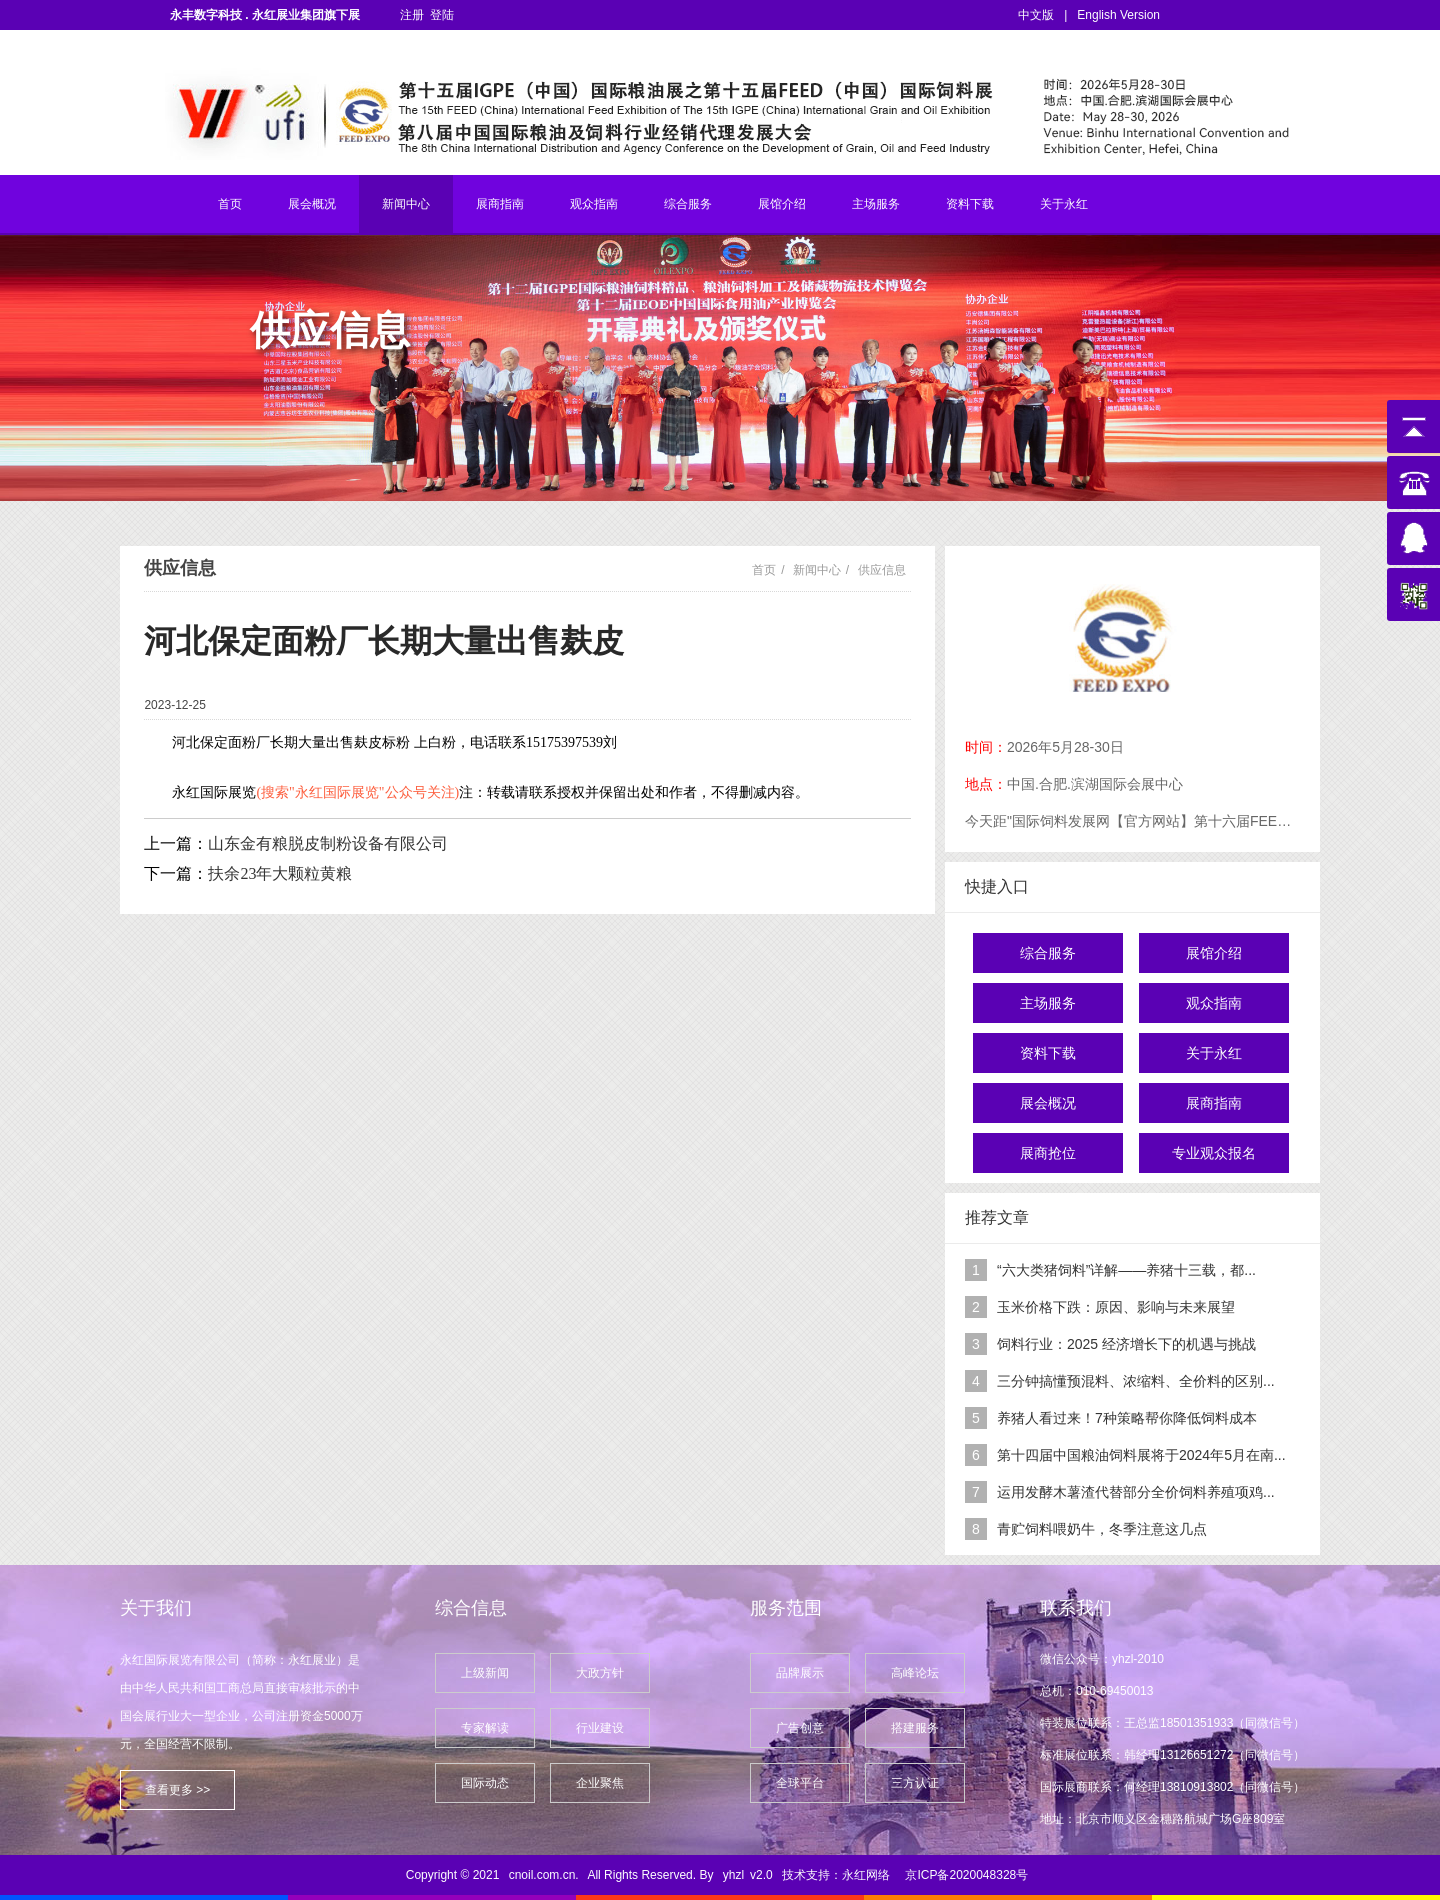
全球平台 (800, 1783)
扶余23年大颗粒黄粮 (280, 873)
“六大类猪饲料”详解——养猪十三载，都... (1126, 1270)
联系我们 (1076, 1608)
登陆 (442, 15)
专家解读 (485, 1728)
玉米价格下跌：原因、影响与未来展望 (1116, 1307)
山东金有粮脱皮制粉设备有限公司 (328, 843)
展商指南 (500, 204)
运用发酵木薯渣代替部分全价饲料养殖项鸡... (1136, 1492)
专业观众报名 (1214, 1153)
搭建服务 (915, 1728)
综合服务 (688, 204)
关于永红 (1064, 204)
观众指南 (594, 204)
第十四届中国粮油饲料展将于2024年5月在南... (1141, 1455)
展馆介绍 (782, 204)
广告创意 (800, 1728)
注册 (412, 15)
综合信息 (471, 1608)
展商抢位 (1048, 1153)
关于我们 (156, 1608)
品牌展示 (800, 1673)
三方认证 (915, 1783)
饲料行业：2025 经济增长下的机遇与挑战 (1126, 1344)
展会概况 (312, 204)
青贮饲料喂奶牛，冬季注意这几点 (1102, 1529)
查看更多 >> (177, 1790)
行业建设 (600, 1728)
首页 (230, 204)
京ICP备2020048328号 (966, 1875)
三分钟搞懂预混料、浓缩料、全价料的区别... (1136, 1381)
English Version (1118, 15)
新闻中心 (406, 204)
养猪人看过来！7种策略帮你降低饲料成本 (1127, 1418)
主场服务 (876, 204)
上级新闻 (485, 1673)
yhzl (733, 1875)
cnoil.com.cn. (544, 1875)
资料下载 (970, 204)
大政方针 (600, 1673)
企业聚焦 (600, 1783)
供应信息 (882, 570)
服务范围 (786, 1608)
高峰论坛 (915, 1673)
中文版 (1036, 15)
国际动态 (485, 1783)
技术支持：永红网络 (836, 1875)
